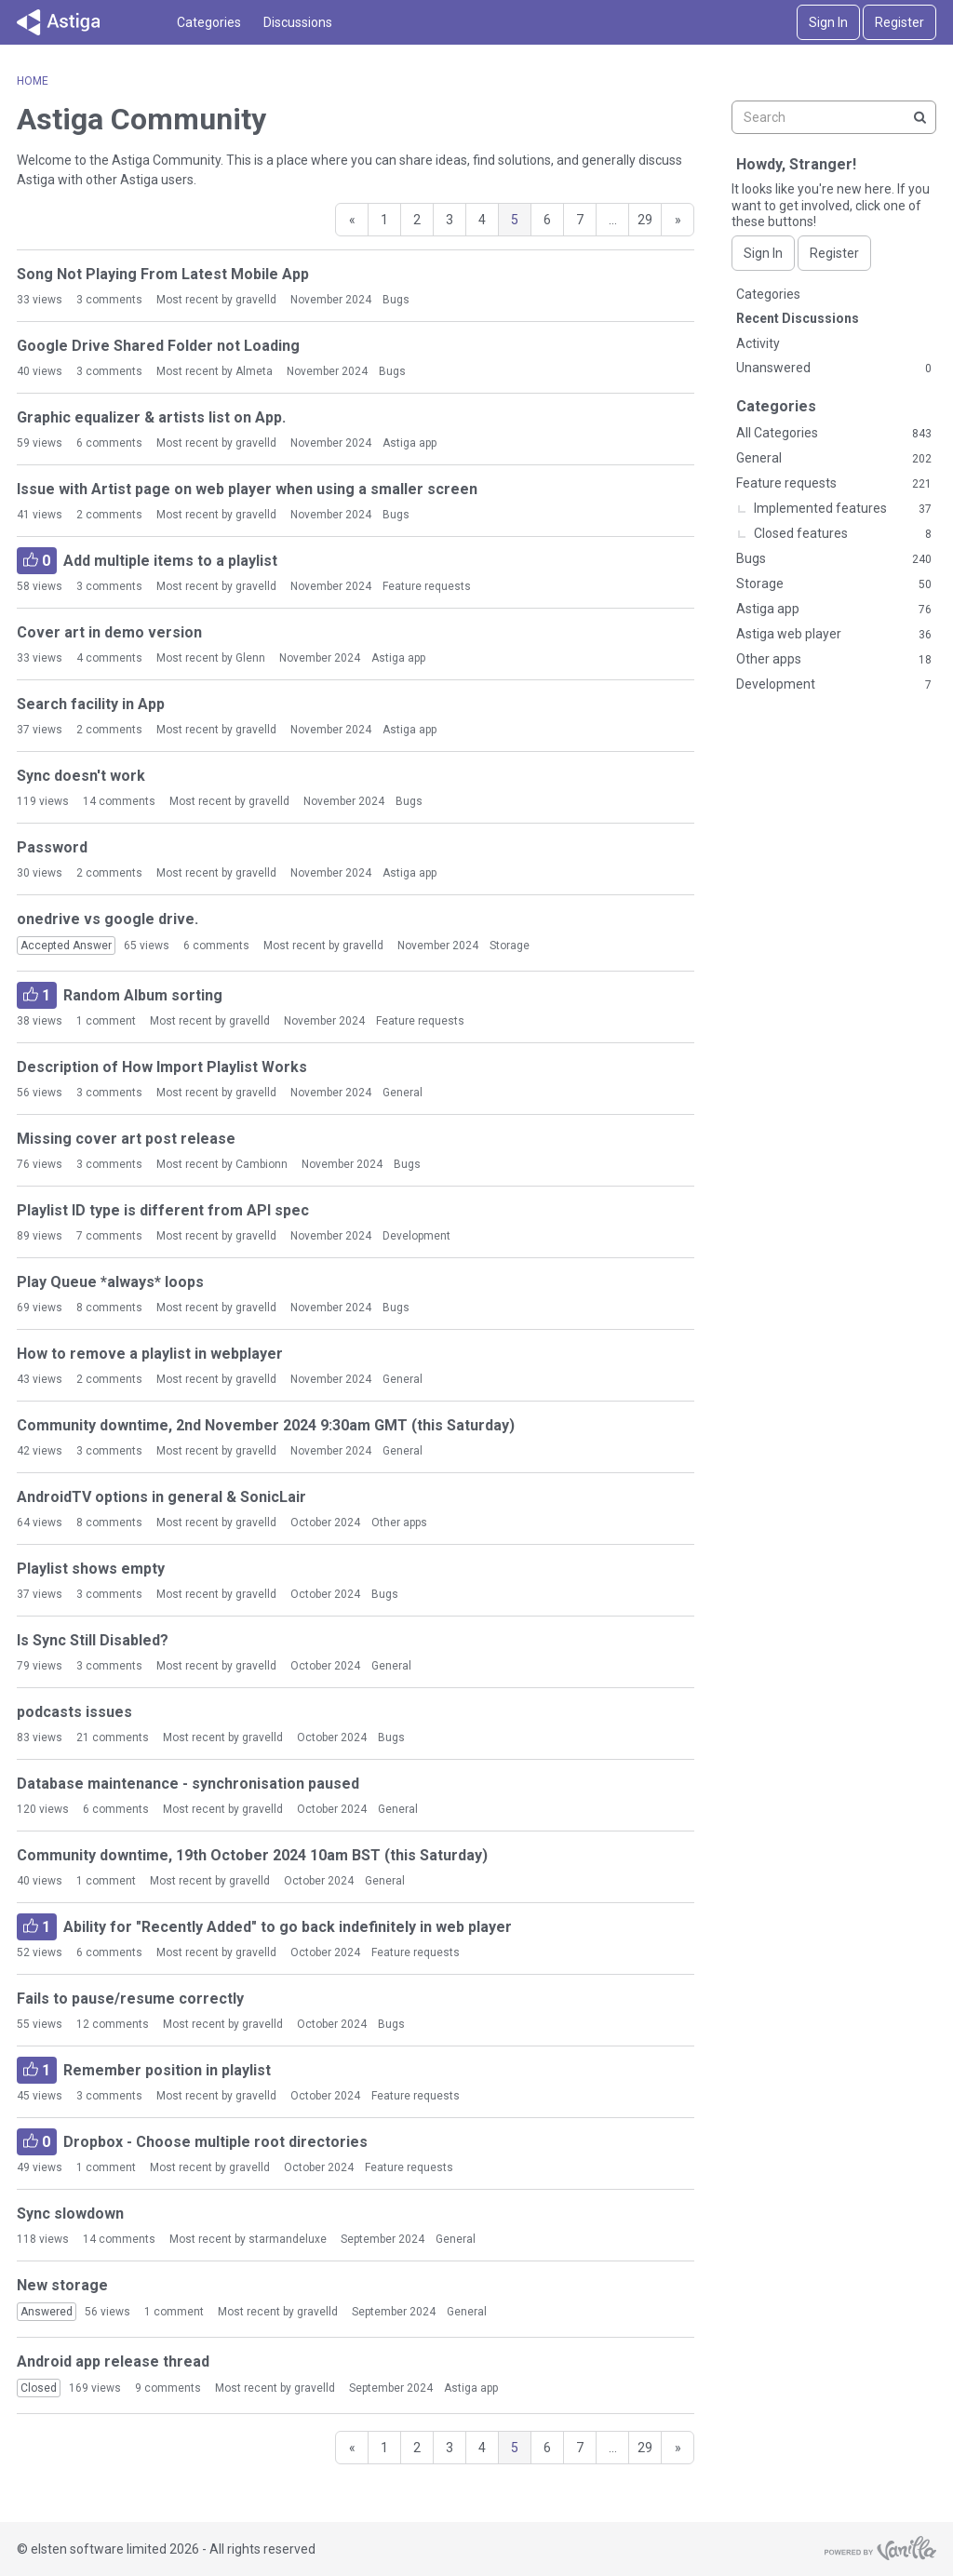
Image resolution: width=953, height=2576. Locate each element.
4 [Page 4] (482, 219)
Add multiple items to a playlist (147, 561)
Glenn (250, 657)
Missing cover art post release (126, 1138)
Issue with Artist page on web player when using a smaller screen (247, 489)
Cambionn (261, 1164)
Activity (758, 343)
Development (416, 1235)
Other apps (399, 1522)
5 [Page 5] (514, 219)
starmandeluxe (287, 2239)
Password (52, 847)
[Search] (919, 117)
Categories (209, 22)
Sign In (828, 22)
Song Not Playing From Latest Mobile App (163, 274)
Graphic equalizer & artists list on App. (151, 417)
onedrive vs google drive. (107, 919)
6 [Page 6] (547, 219)
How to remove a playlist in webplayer (150, 1353)
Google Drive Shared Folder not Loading (158, 346)
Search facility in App (91, 704)
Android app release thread (113, 2361)
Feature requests (427, 586)
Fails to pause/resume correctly (130, 1998)
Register (899, 22)
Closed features (843, 534)
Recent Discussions (797, 318)
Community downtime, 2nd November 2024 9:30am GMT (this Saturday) (266, 1425)
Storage (510, 945)
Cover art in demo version (109, 632)
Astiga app (409, 442)
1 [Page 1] (384, 219)
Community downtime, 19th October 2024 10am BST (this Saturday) (252, 1855)
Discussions (297, 22)
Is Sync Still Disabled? (92, 1640)
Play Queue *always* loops (110, 1282)
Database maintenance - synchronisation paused (188, 1783)
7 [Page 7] (580, 219)
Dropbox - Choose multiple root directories (192, 2142)
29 (645, 219)
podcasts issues (74, 1712)
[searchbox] (834, 117)
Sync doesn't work (81, 776)
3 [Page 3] (449, 219)
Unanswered (834, 368)
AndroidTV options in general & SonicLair (161, 1497)
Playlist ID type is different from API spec (163, 1210)
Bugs (396, 299)
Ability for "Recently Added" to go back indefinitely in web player (264, 1927)
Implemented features (843, 509)
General (403, 1092)
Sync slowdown (70, 2213)
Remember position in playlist (144, 2070)
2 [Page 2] (417, 219)
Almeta (254, 371)
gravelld (255, 299)
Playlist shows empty (91, 1568)
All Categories (834, 433)
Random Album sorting (119, 995)
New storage (62, 2285)
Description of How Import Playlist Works (162, 1067)
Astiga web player (834, 634)
